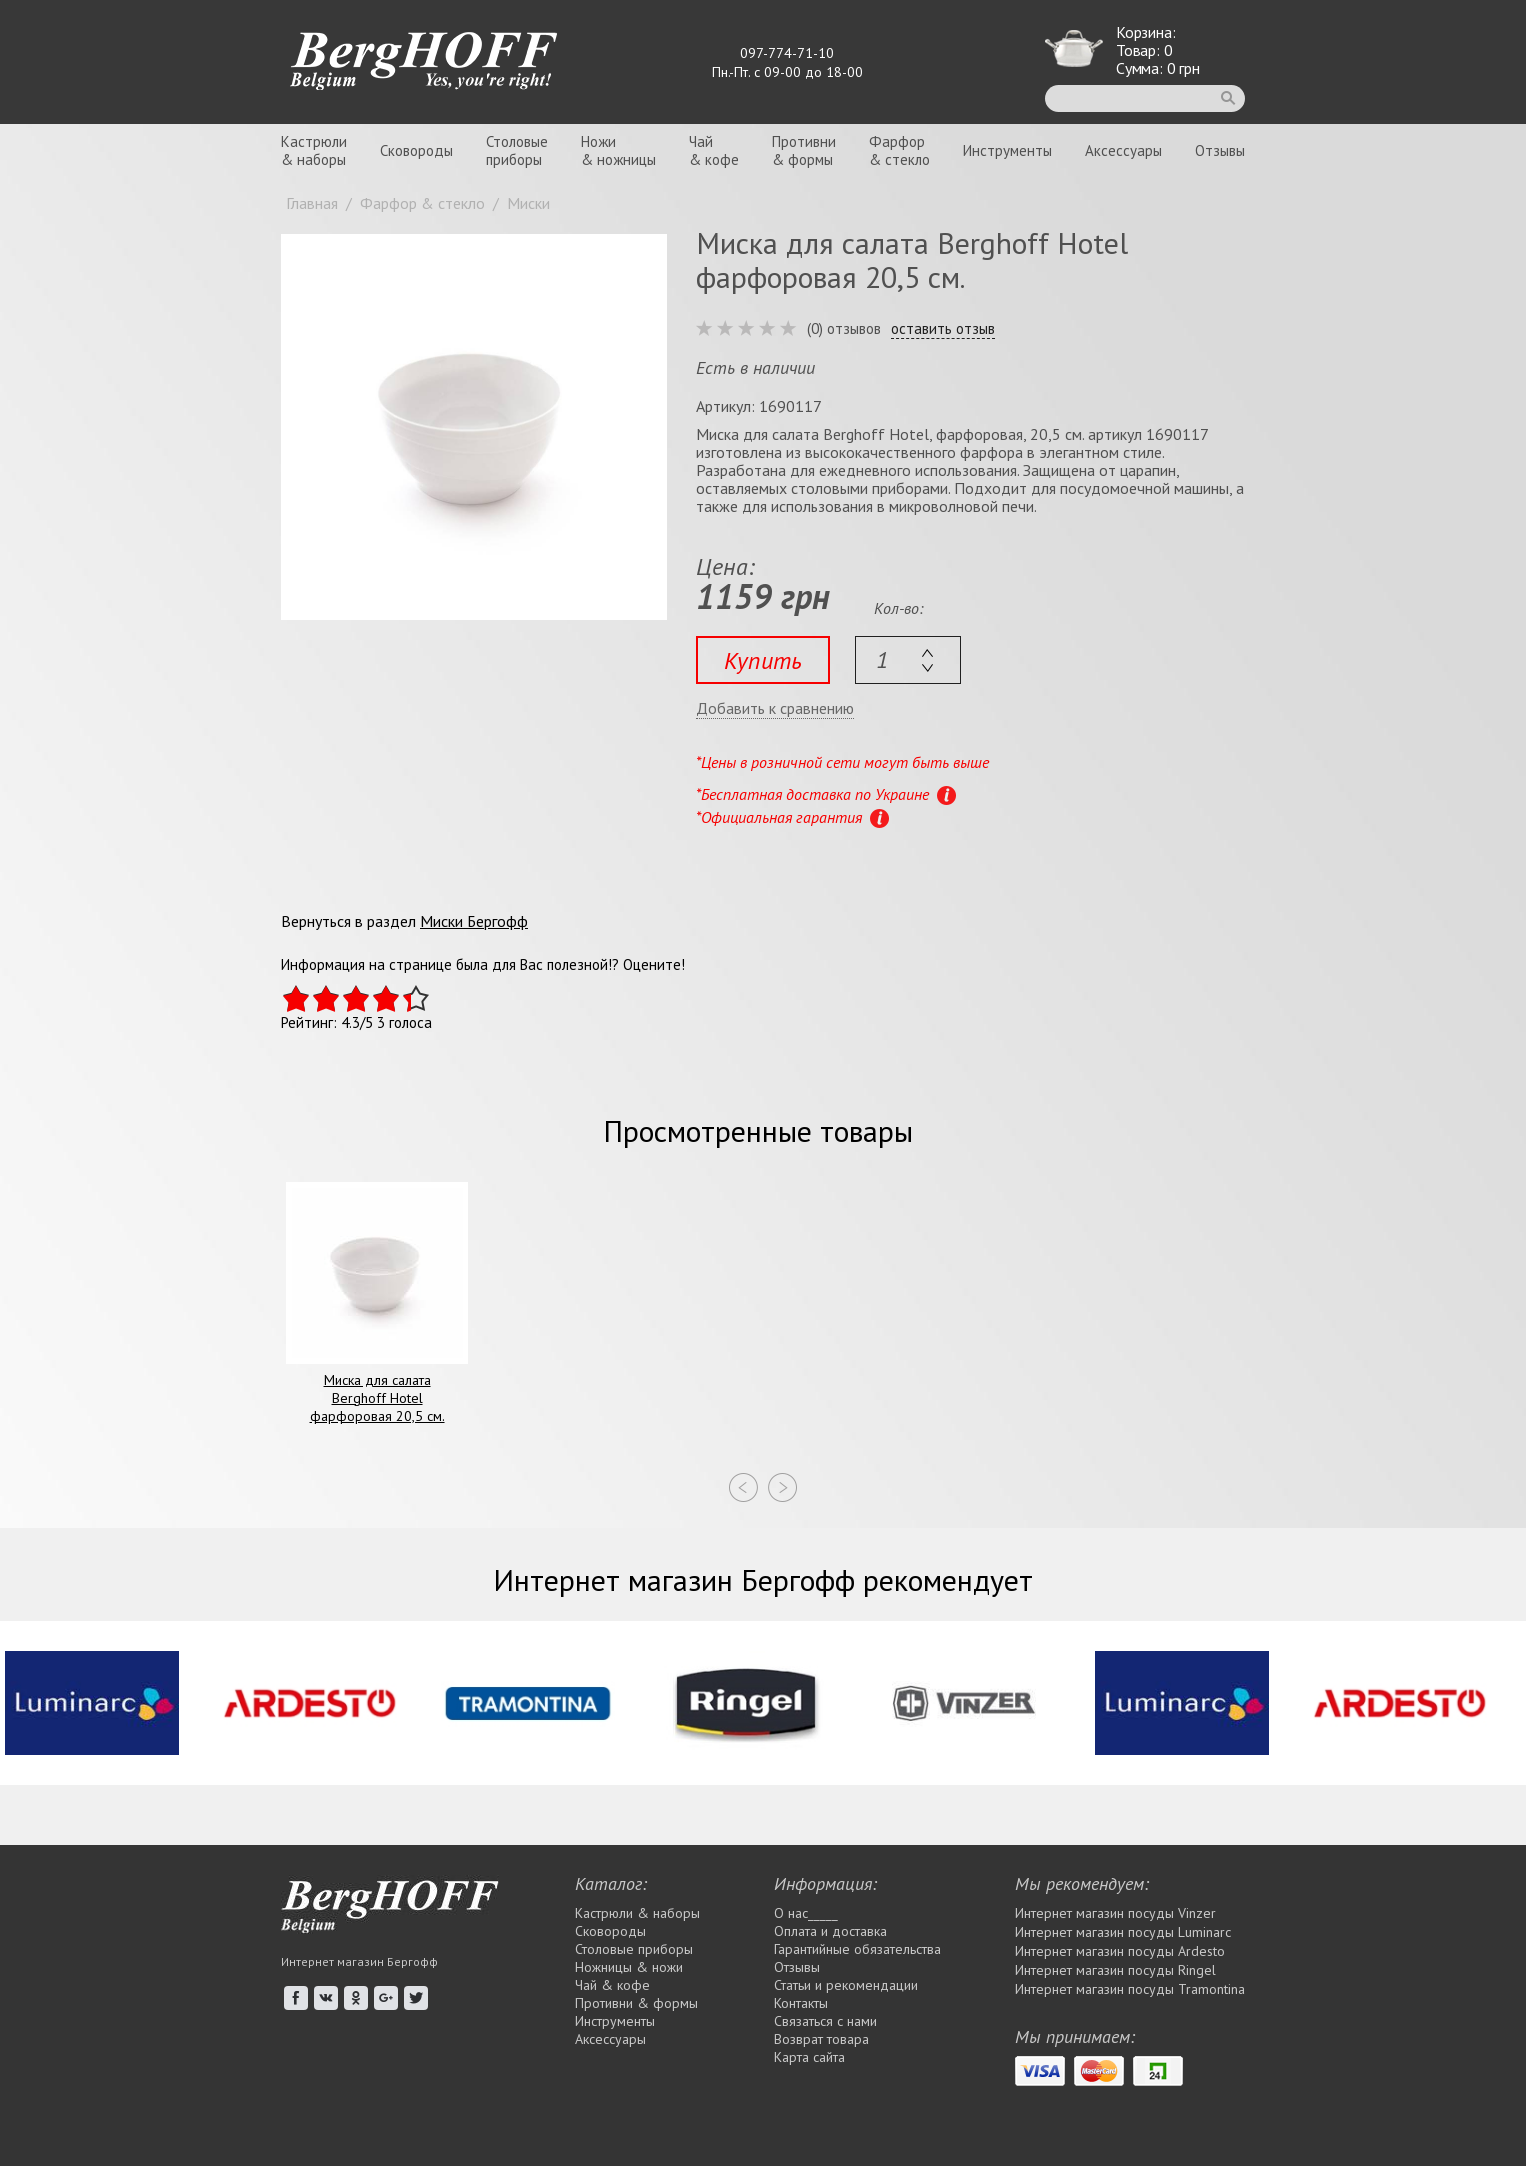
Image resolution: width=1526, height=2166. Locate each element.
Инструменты (1007, 150)
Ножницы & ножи (629, 1967)
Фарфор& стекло (899, 150)
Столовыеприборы (517, 150)
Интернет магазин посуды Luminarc (1123, 1932)
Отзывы (1220, 150)
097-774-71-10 (787, 53)
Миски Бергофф (474, 921)
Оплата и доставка (830, 1931)
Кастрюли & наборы (637, 1913)
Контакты (801, 2003)
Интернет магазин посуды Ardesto (1120, 1951)
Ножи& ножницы (618, 150)
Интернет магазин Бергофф (359, 1961)
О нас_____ (806, 1913)
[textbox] (908, 660)
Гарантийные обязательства (857, 1949)
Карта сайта (809, 2057)
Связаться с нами (825, 2021)
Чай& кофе (714, 150)
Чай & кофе (612, 1985)
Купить (763, 660)
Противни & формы (636, 2003)
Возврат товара (821, 2039)
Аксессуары (1123, 150)
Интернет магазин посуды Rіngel (1115, 1970)
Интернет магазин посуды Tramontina (1130, 1989)
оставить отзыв (943, 329)
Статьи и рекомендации (846, 1985)
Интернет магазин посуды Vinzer (1115, 1913)
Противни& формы (804, 150)
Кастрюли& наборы (314, 150)
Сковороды (416, 150)
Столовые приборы (634, 1949)
